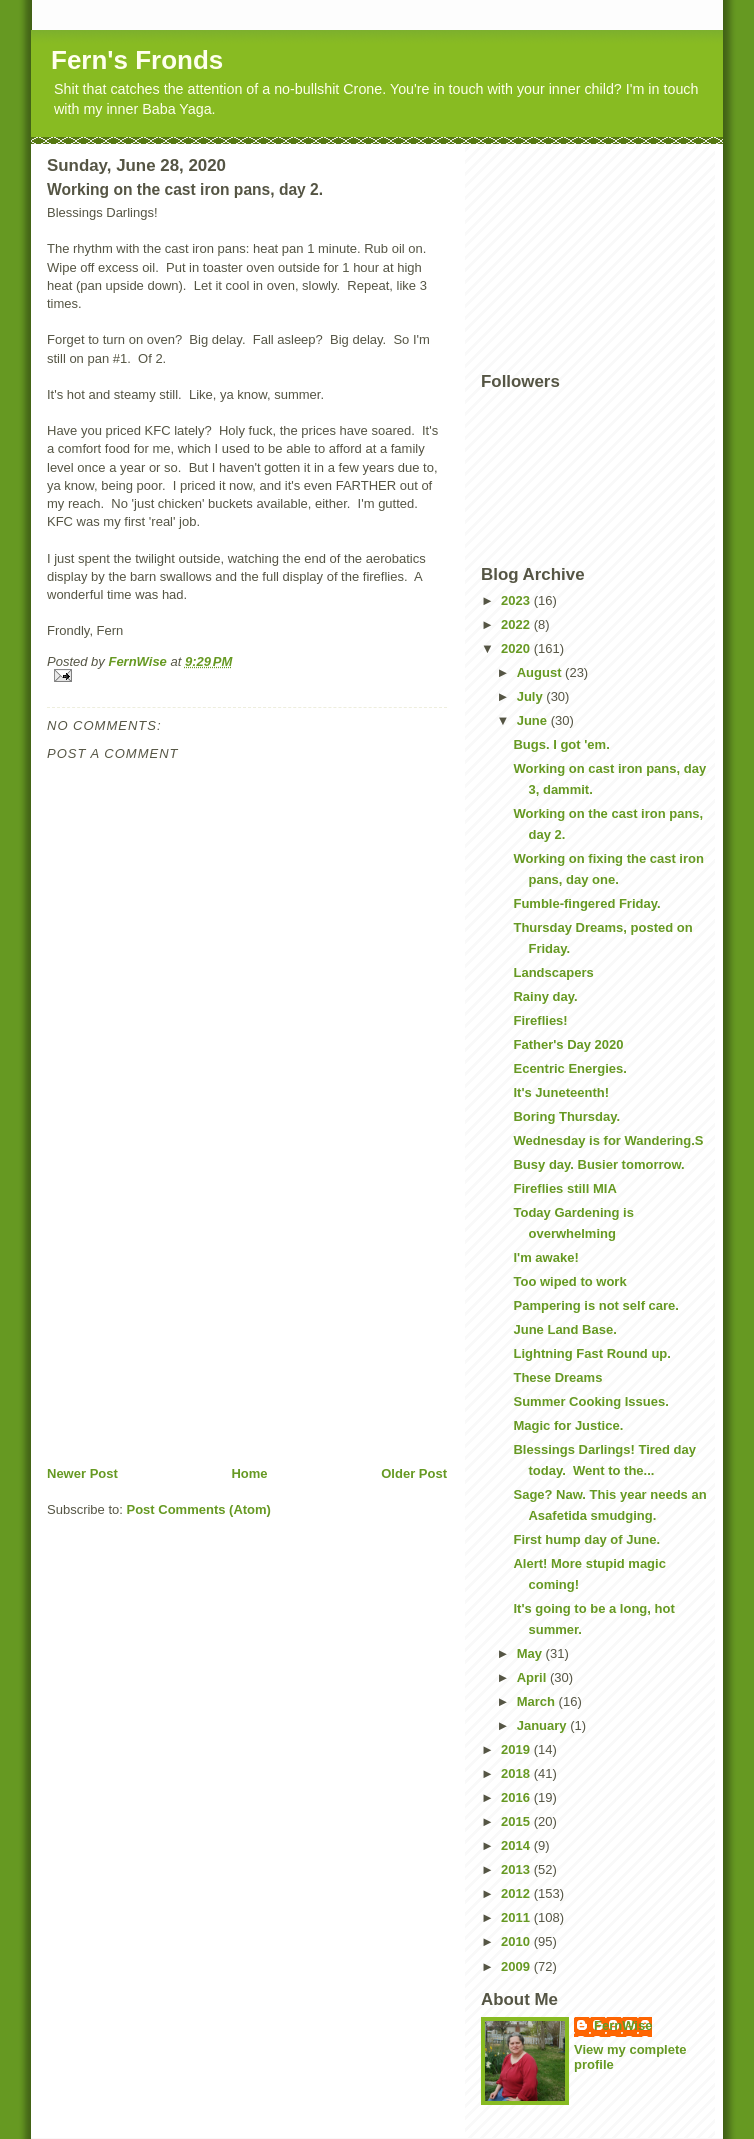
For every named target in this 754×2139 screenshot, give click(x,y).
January (543, 1725)
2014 (517, 1845)
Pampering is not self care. (595, 1305)
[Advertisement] (197, 1325)
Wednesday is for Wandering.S (608, 1140)
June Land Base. (564, 1329)
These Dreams (557, 1377)
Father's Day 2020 (568, 1044)
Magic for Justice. (568, 1425)
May (531, 1653)
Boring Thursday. (566, 1116)
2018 (517, 1773)
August (541, 672)
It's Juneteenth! (561, 1092)
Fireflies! (540, 1020)
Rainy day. (545, 996)
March (538, 1701)
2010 (517, 1941)
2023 (517, 600)
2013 (517, 1869)
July (532, 696)
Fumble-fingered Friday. (586, 903)
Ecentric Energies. (569, 1068)
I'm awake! (545, 1257)
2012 (517, 1893)
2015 (517, 1821)
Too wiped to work (569, 1281)
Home (249, 1473)
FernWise (623, 2025)
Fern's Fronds (137, 60)
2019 (517, 1749)
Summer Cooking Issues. (590, 1401)
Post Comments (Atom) (199, 1509)
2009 (517, 1966)
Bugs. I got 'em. (561, 744)
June (534, 720)
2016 (517, 1797)
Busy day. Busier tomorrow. (598, 1164)
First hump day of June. (586, 1539)
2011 (517, 1917)
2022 (517, 624)
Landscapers (553, 972)
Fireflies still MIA (564, 1188)
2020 (517, 648)
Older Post (414, 1473)
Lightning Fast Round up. (591, 1353)
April (533, 1677)
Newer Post (82, 1473)
